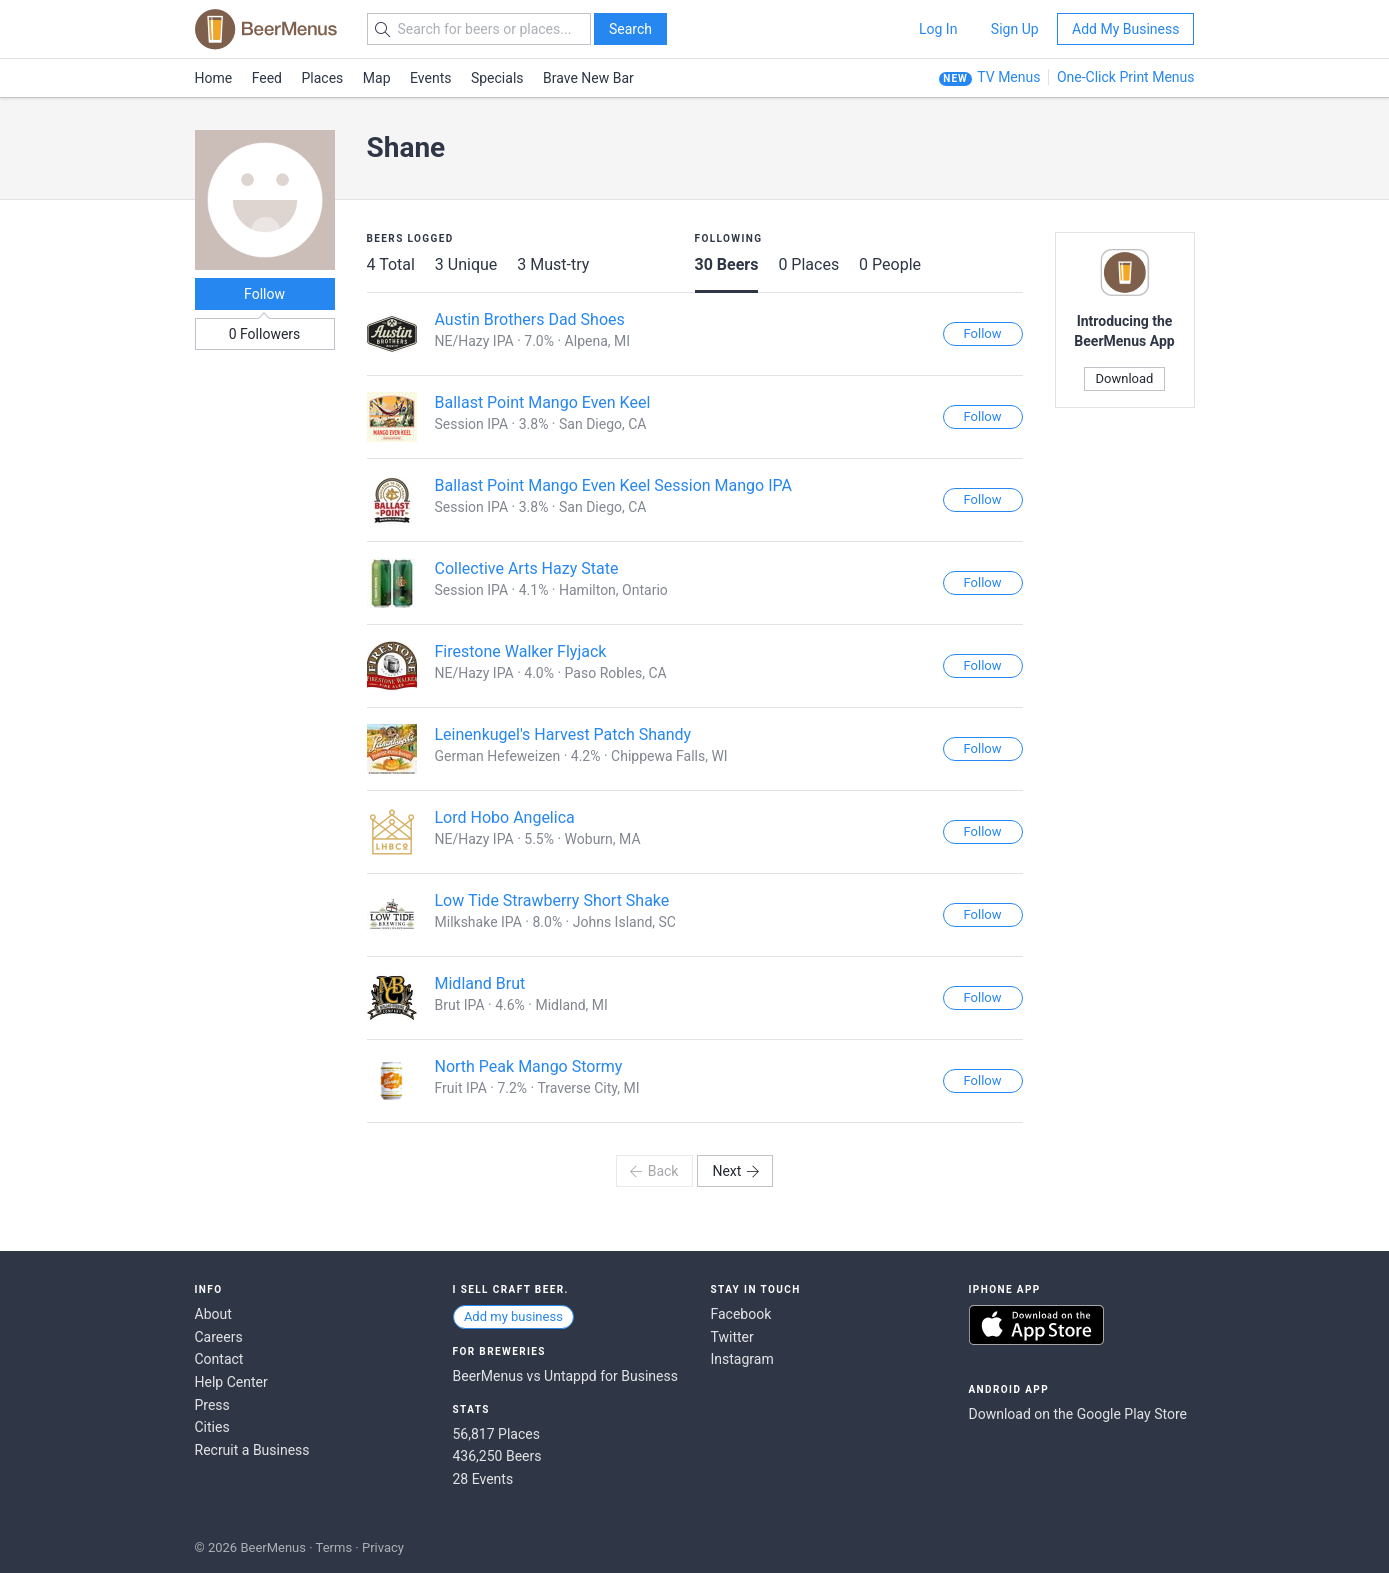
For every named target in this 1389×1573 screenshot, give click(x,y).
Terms (334, 1547)
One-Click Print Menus (1126, 77)
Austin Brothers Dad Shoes (530, 319)
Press (212, 1405)
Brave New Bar (588, 78)
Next (735, 1171)
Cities (212, 1427)
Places (323, 78)
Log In (938, 29)
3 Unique (466, 264)
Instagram (742, 1359)
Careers (219, 1337)
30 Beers (727, 264)
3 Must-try (553, 264)
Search (630, 29)
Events (430, 78)
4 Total (391, 264)
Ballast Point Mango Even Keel (543, 402)
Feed (267, 78)
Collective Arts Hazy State (527, 568)
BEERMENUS (266, 29)
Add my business (513, 1316)
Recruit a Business (252, 1450)
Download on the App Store (1036, 1325)
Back (653, 1171)
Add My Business (1125, 29)
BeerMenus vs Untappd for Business (565, 1376)
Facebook (741, 1314)
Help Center (231, 1382)
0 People (890, 264)
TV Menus (1008, 77)
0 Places (808, 264)
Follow (264, 294)
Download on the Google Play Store (1078, 1414)
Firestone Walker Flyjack (521, 651)
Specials (497, 78)
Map (377, 78)
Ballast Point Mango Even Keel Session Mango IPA (613, 485)
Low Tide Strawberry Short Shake (552, 900)
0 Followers (265, 334)
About (213, 1314)
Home (214, 78)
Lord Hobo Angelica (505, 817)
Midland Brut (480, 983)
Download (1125, 378)
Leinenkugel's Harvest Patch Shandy (563, 734)
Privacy (383, 1547)
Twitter (732, 1337)
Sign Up (1015, 29)
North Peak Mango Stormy (529, 1066)
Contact (219, 1359)
